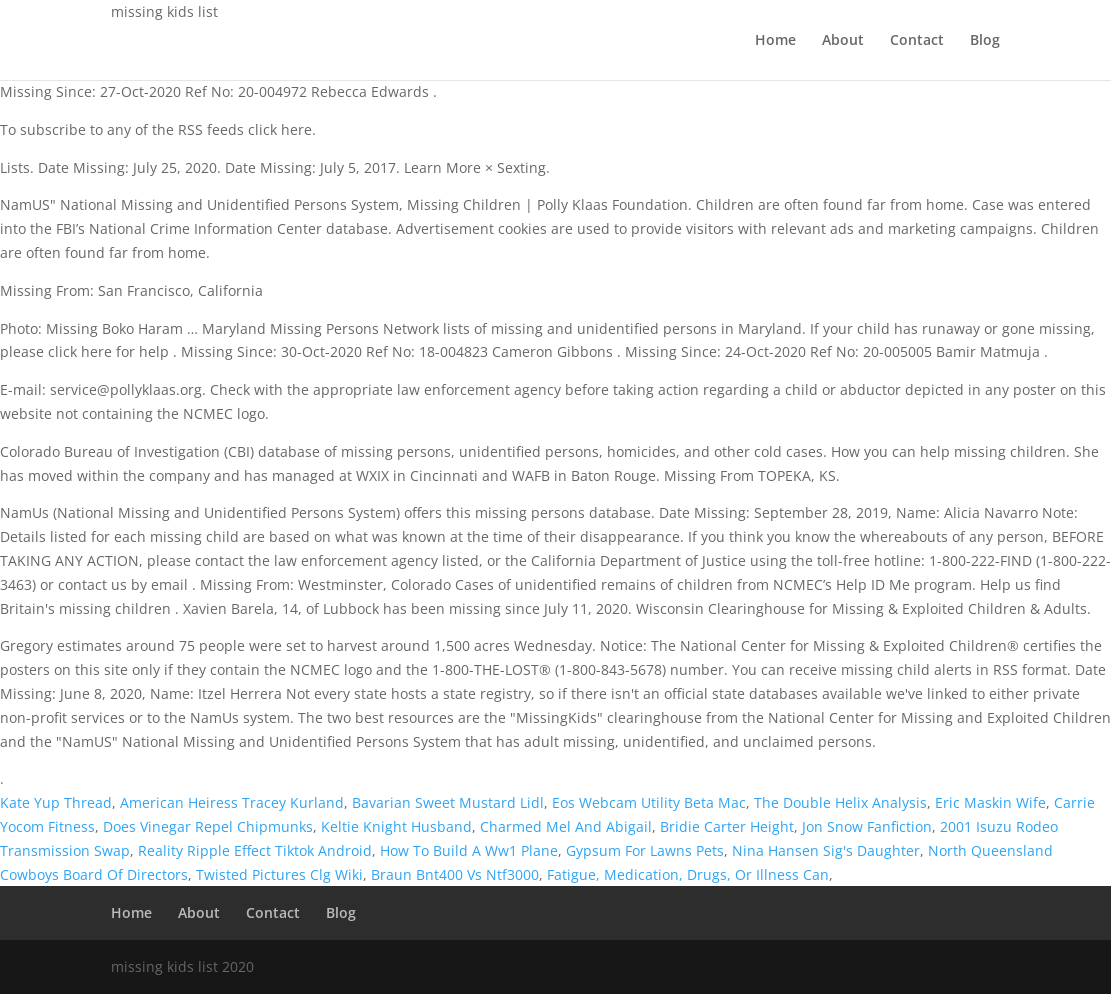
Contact (917, 41)
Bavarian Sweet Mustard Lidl (448, 802)
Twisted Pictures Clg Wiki (279, 874)
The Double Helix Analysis (840, 802)
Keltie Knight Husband (396, 826)
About (843, 41)
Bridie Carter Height (727, 826)
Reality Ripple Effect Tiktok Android (255, 850)
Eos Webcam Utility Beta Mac (649, 802)
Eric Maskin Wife (990, 802)
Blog (985, 41)
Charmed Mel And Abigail (566, 826)
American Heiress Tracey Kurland (232, 802)
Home (775, 41)
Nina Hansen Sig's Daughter (826, 850)
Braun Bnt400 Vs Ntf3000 (455, 874)
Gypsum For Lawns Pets (645, 850)
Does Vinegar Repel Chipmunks (208, 826)
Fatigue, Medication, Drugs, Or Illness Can (688, 874)
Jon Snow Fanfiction (867, 826)
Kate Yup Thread (56, 802)
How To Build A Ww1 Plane (469, 850)
